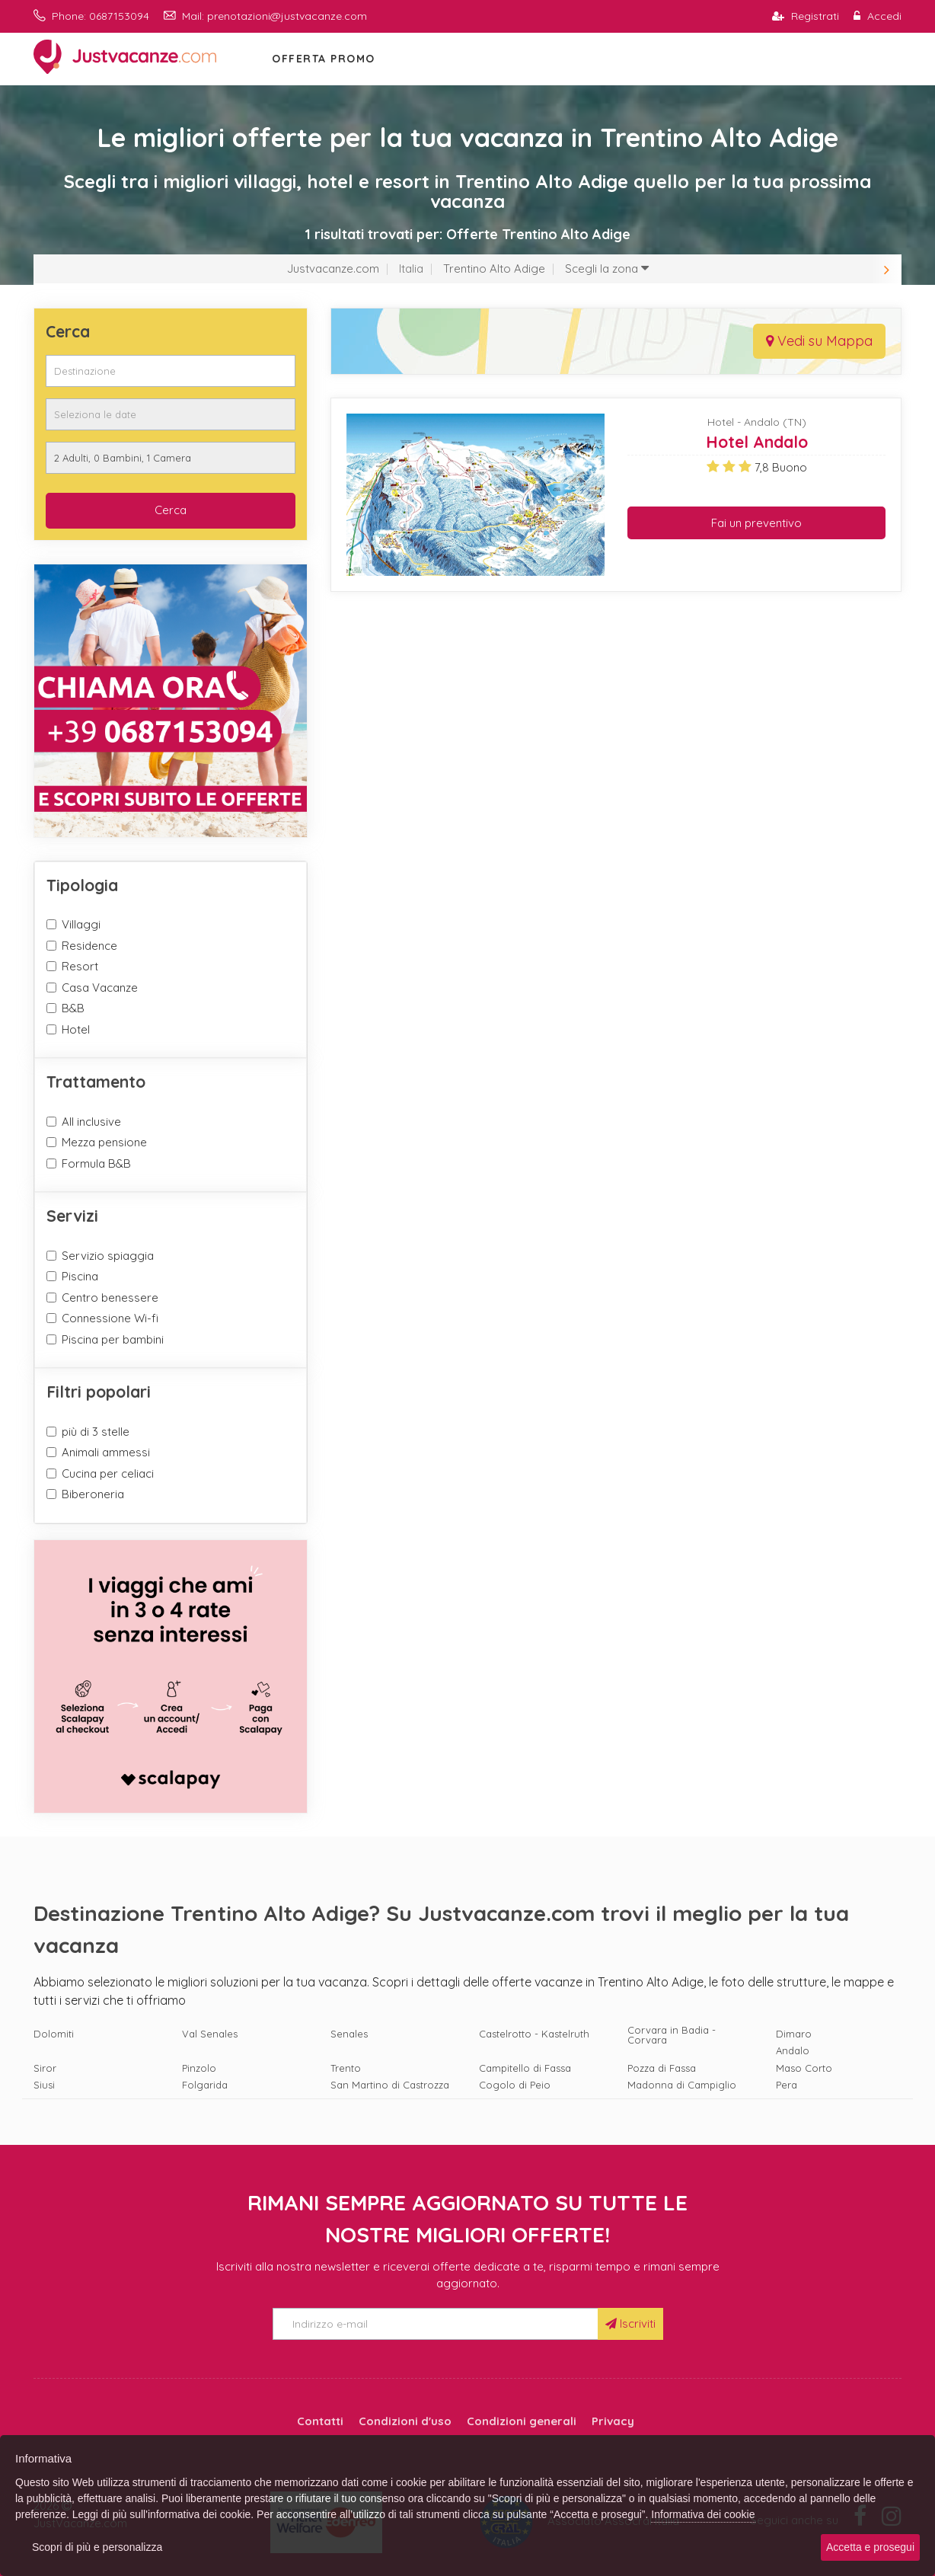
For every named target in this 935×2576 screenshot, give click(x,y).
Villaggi (81, 924)
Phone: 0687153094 (91, 16)
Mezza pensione (104, 1142)
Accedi (877, 16)
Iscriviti (630, 2323)
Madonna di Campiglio (681, 2085)
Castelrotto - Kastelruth (534, 2034)
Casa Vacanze (100, 987)
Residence (89, 945)
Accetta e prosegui (870, 2547)
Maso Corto (804, 2068)
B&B (73, 1008)
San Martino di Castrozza (389, 2085)
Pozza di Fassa (661, 2068)
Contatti (320, 2421)
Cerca (171, 510)
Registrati (805, 16)
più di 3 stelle (95, 1431)
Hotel (76, 1029)
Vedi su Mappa (819, 341)
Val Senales (210, 2034)
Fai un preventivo (756, 523)
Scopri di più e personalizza (97, 2547)
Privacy (613, 2421)
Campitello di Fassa (525, 2068)
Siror (45, 2068)
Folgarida (205, 2085)
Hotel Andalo (757, 442)
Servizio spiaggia (108, 1255)
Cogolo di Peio (514, 2085)
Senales (349, 2034)
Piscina (80, 1276)
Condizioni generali (521, 2421)
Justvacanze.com (333, 268)
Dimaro (794, 2034)
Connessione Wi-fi (110, 1318)
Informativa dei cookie (703, 2514)
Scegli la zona (607, 268)
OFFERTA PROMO (323, 59)
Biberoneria (93, 1494)
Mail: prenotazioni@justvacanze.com (265, 16)
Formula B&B (96, 1163)
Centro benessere (110, 1297)
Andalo (792, 2051)
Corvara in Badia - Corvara (671, 2035)
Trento (345, 2068)
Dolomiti (54, 2034)
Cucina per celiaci (108, 1473)
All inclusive (91, 1121)
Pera (786, 2085)
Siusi (44, 2085)
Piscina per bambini (113, 1339)
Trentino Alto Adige (494, 268)
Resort (80, 966)
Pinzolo (199, 2068)
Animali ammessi (106, 1452)
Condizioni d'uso (405, 2421)
